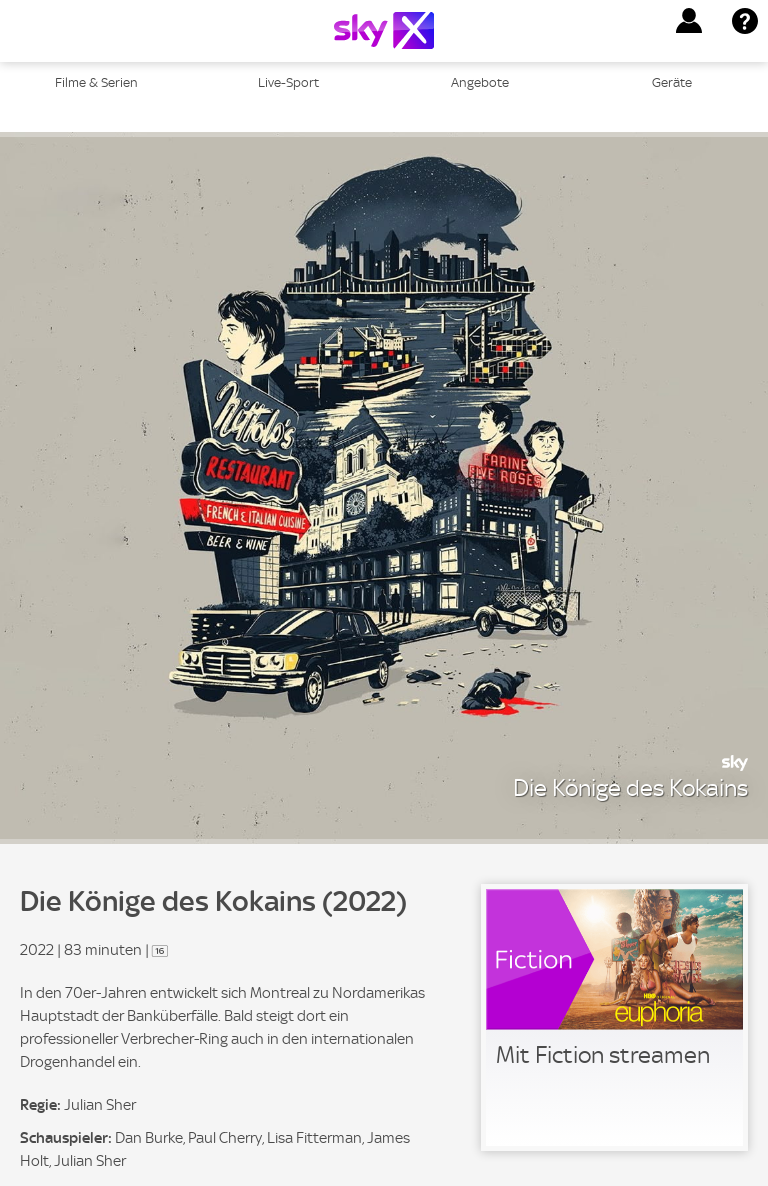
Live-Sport (288, 82)
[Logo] (384, 30)
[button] (689, 21)
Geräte (672, 82)
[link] (614, 1017)
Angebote (480, 82)
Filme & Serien (96, 82)
